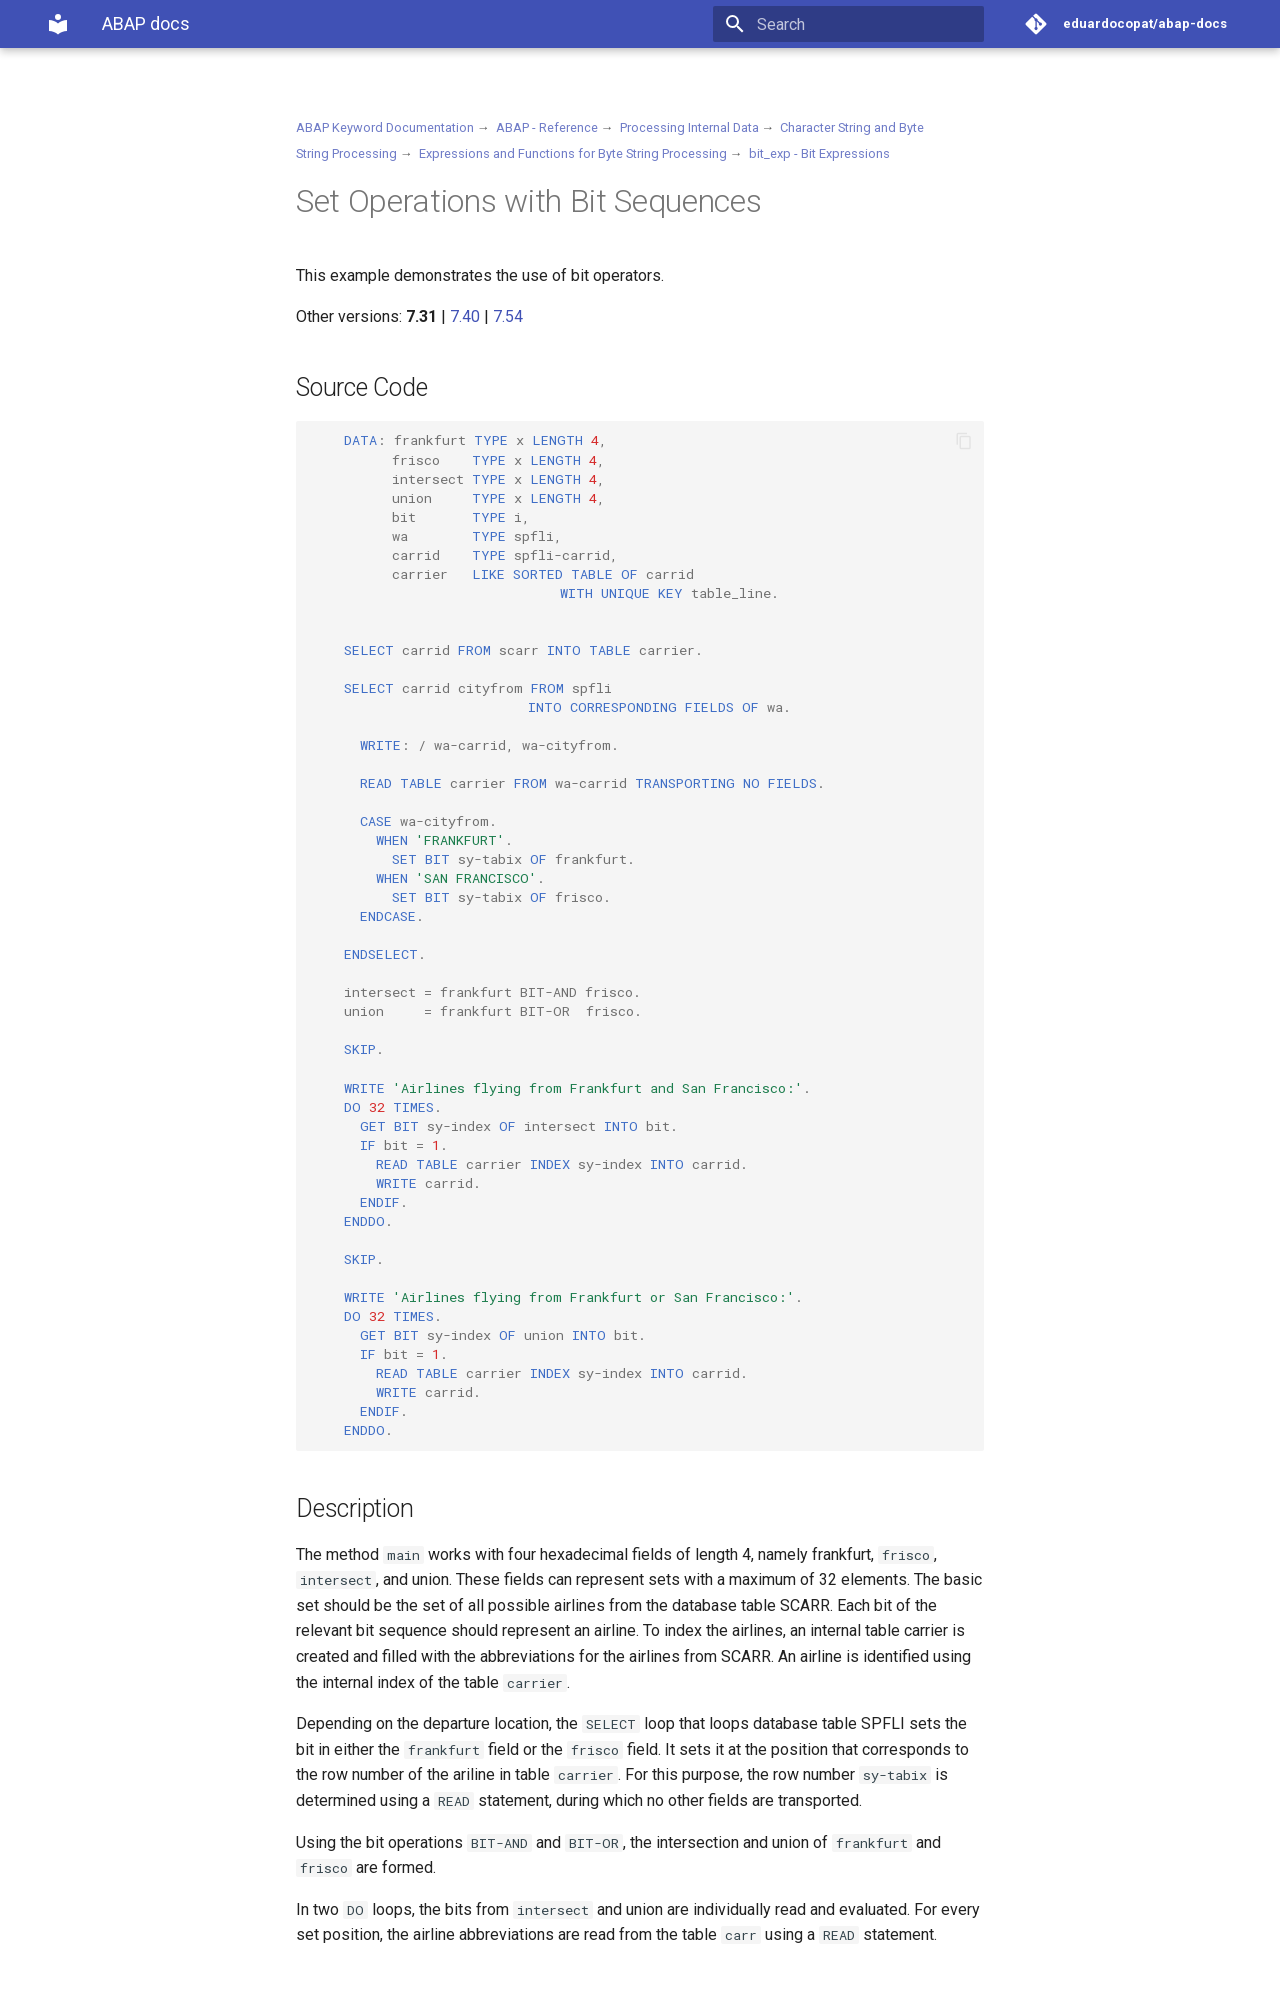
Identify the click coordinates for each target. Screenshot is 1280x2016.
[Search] (867, 24)
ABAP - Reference (547, 127)
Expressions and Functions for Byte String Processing (573, 153)
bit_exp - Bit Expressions (819, 153)
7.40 (465, 316)
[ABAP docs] (58, 24)
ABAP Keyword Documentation (385, 127)
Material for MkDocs (167, 1993)
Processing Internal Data (689, 127)
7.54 (508, 316)
